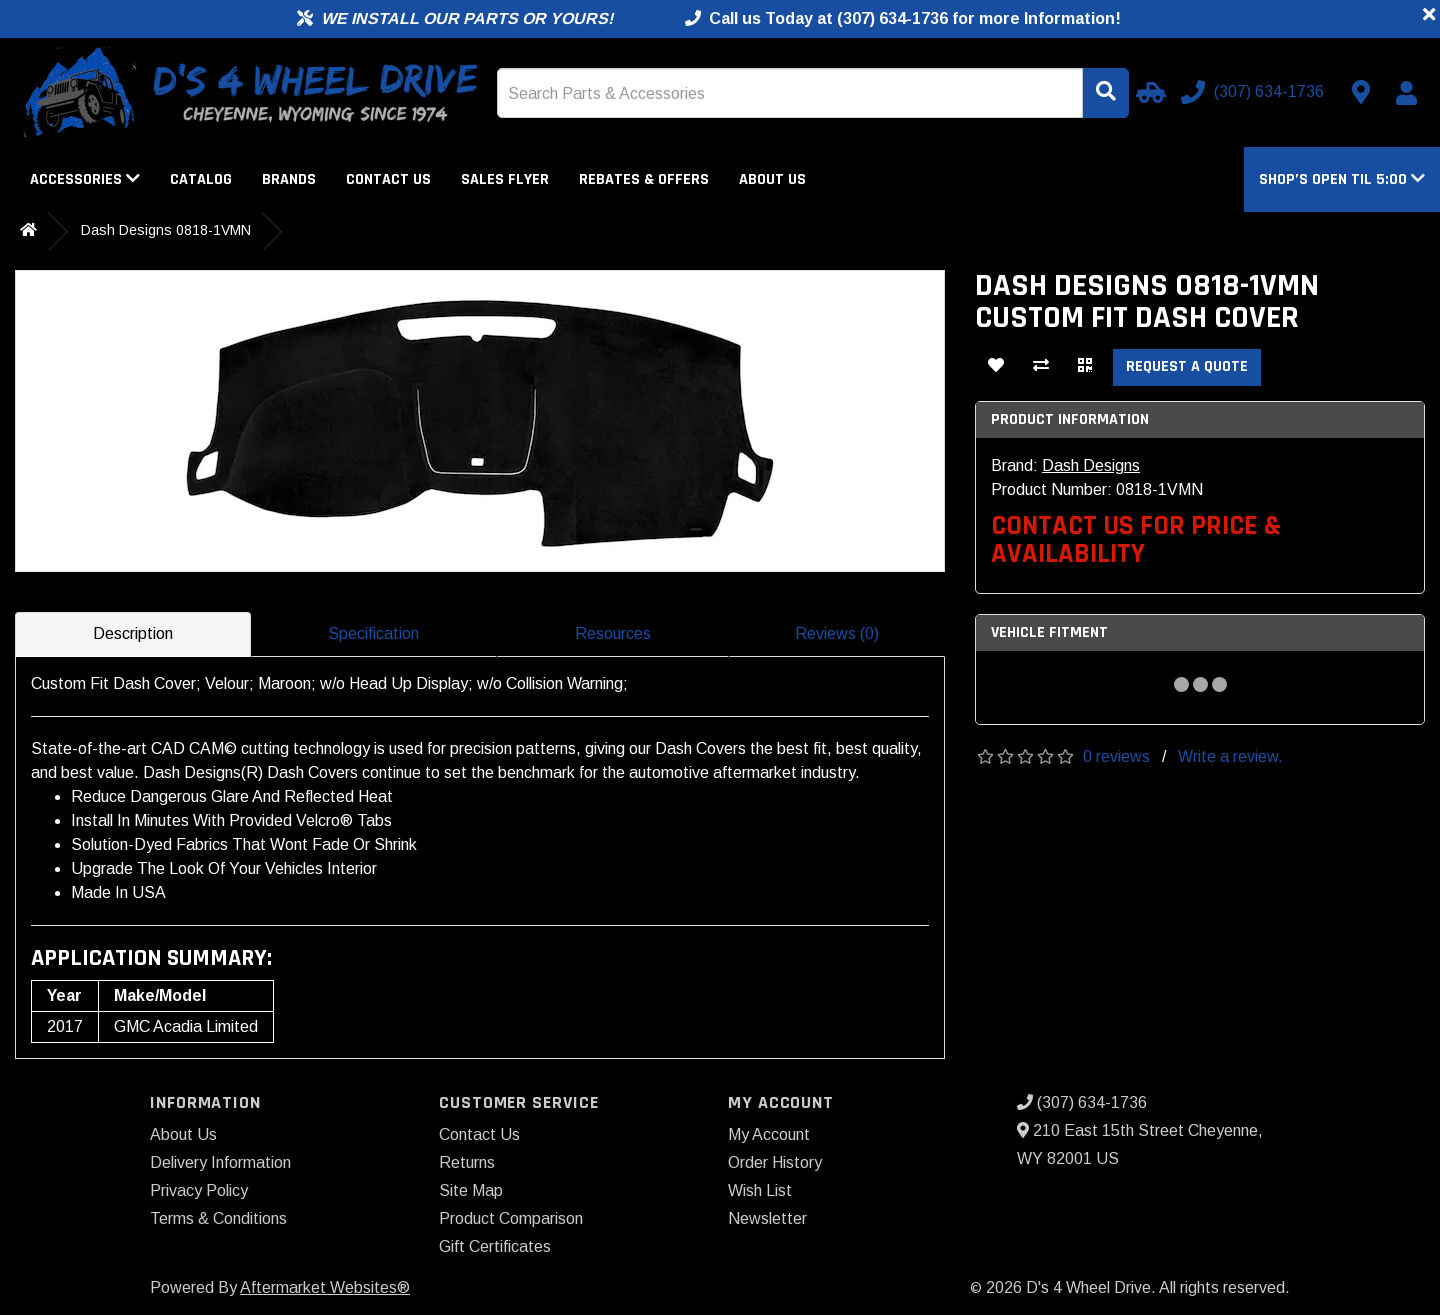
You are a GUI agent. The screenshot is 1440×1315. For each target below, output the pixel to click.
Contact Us (388, 179)
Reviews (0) (837, 633)
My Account (769, 1134)
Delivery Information (220, 1162)
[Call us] (1254, 92)
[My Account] (1406, 93)
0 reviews (1116, 756)
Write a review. (1230, 756)
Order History (775, 1162)
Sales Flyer (505, 179)
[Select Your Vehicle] (1148, 92)
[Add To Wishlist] (996, 367)
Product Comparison (511, 1218)
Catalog (201, 179)
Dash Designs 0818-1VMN (166, 230)
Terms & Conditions (218, 1218)
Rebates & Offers (644, 179)
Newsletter (767, 1218)
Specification (373, 633)
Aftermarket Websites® (325, 1287)
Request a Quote (1187, 366)
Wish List (760, 1190)
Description (133, 633)
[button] (1342, 179)
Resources (613, 633)
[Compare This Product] (1041, 367)
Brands (289, 179)
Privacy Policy (199, 1190)
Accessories (85, 179)
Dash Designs (1091, 465)
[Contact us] (1361, 92)
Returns (467, 1162)
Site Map (471, 1190)
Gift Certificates (495, 1246)
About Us (772, 179)
